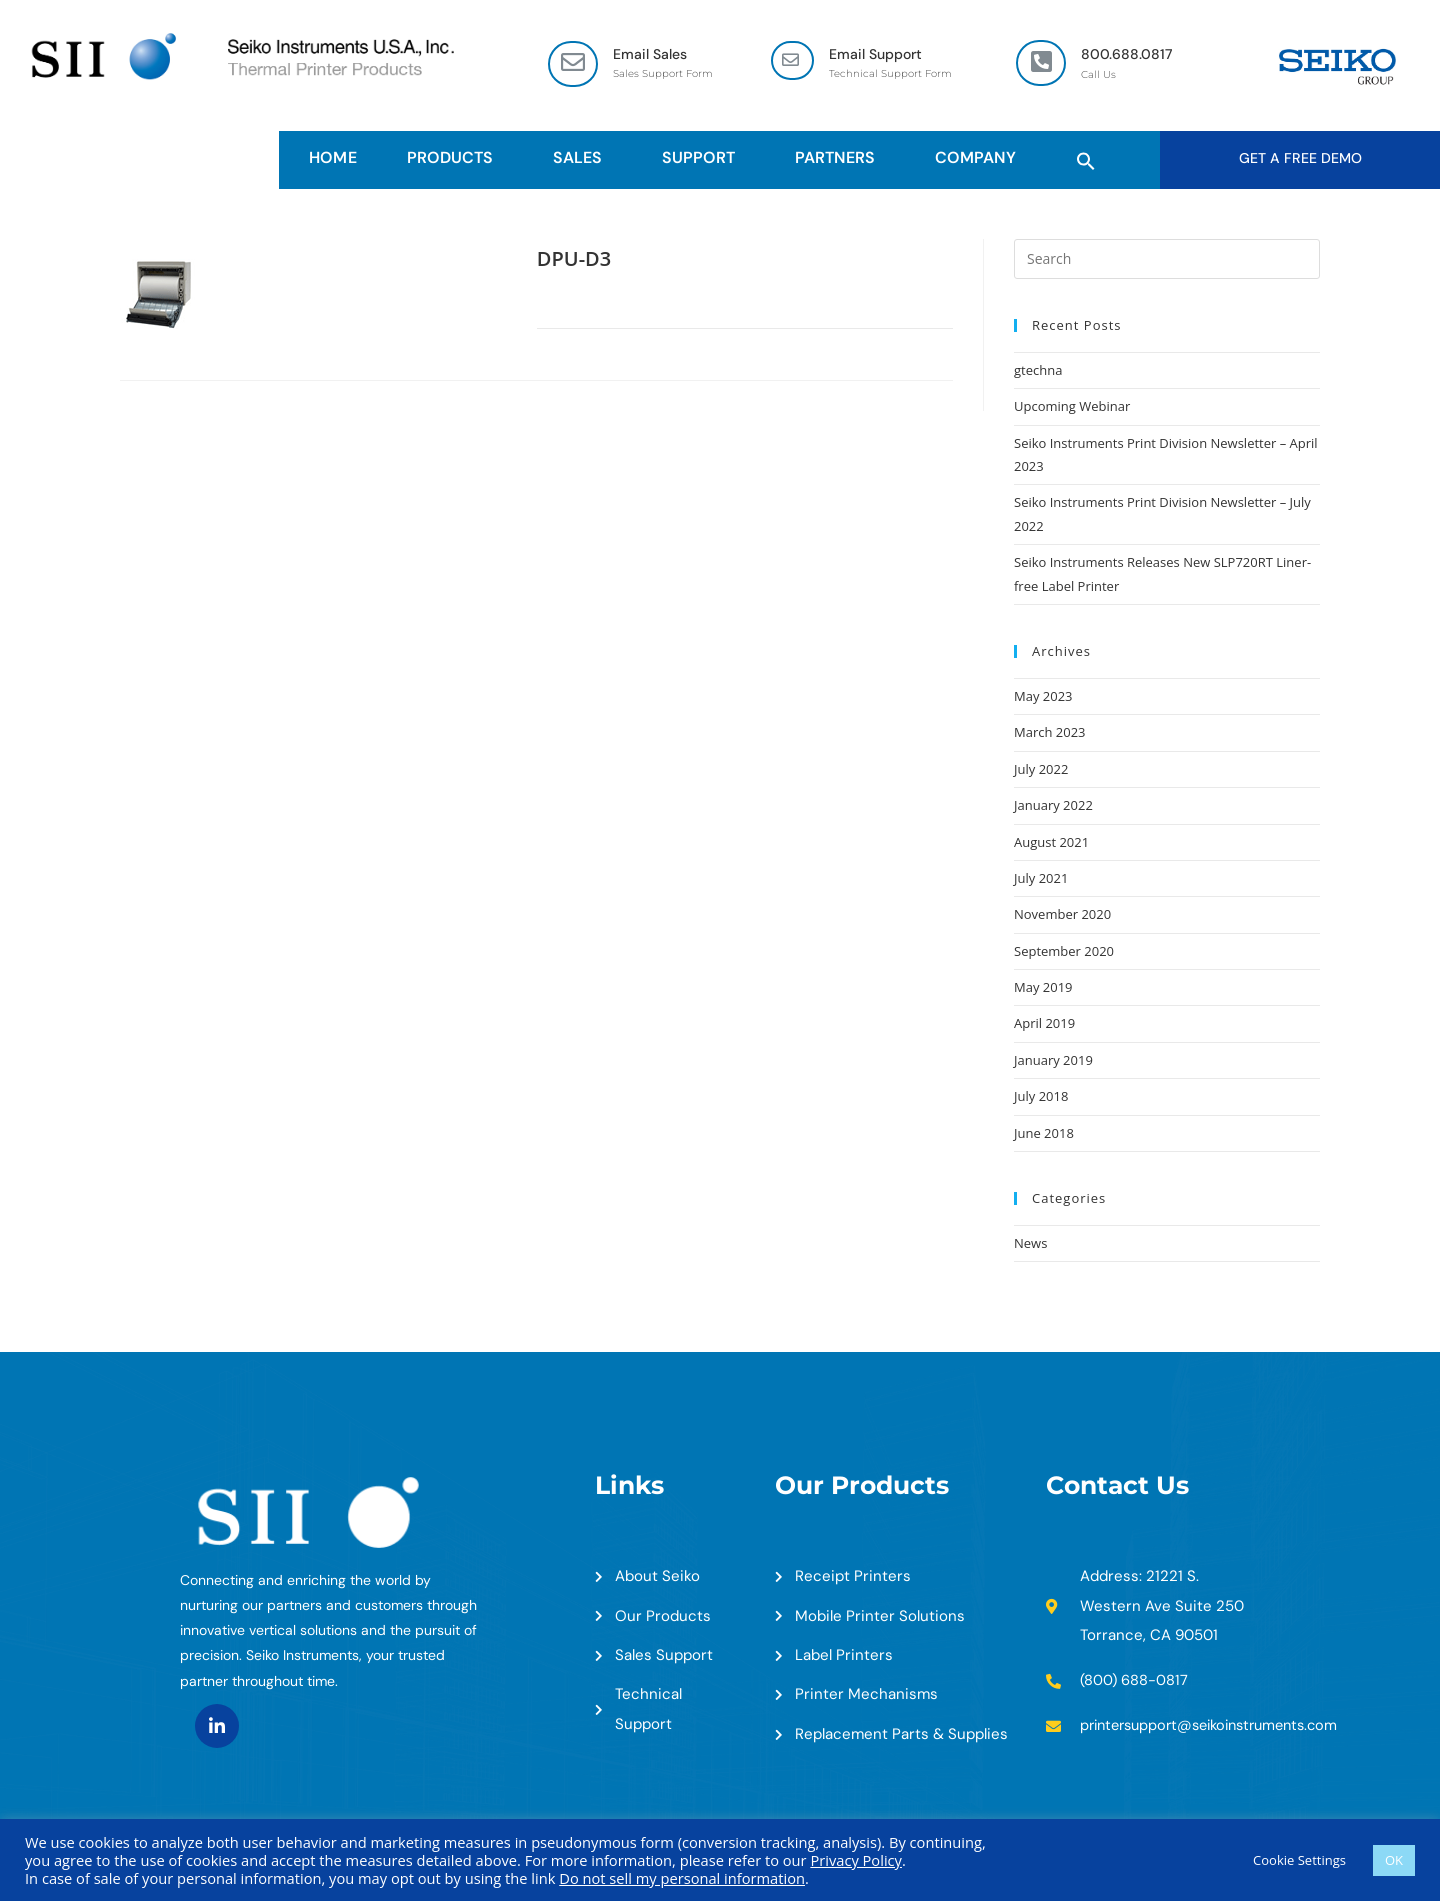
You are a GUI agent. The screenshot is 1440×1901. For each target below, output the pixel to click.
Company (980, 158)
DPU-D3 (574, 260)
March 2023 (1050, 734)
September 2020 (1064, 953)
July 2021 (1041, 880)
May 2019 (1043, 989)
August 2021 (1051, 843)
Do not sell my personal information (682, 1878)
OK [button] (1394, 1860)
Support (703, 158)
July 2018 (1041, 1098)
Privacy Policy (856, 1860)
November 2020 (1062, 916)
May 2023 (1043, 698)
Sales (582, 158)
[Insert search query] (1167, 261)
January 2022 (1053, 807)
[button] (1086, 159)
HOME (332, 158)
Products (455, 158)
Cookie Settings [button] (1299, 1860)
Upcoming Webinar (1072, 408)
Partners (840, 158)
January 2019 (1053, 1062)
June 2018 (1044, 1135)
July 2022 (1041, 771)
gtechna (1038, 372)
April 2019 (1044, 1025)
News (1030, 1245)
